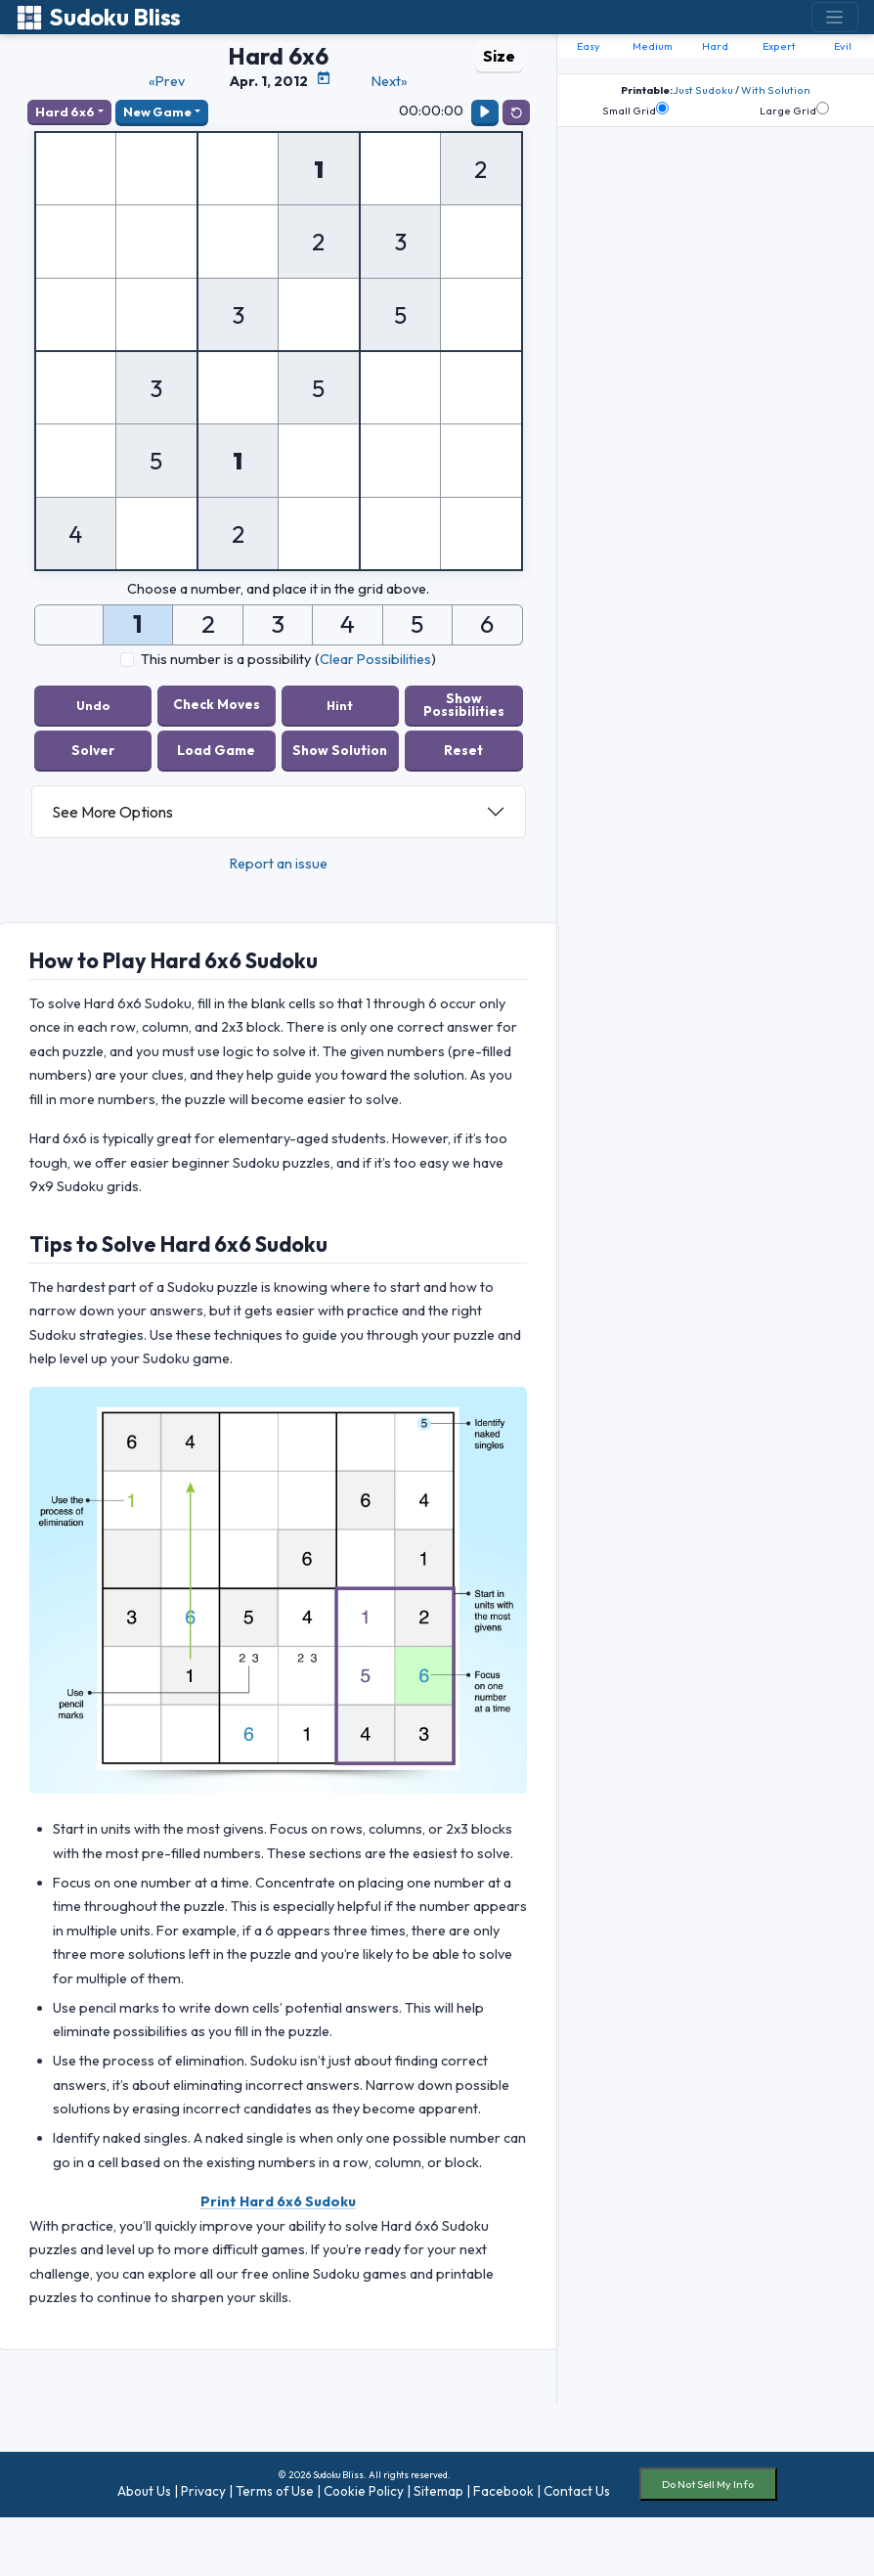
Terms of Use (275, 2491)
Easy (588, 46)
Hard (715, 46)
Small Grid (635, 109)
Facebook (503, 2491)
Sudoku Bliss (98, 17)
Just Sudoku (703, 90)
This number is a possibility (226, 659)
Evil (843, 46)
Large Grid (794, 109)
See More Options (112, 812)
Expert (779, 46)
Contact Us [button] (577, 2491)
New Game (157, 111)
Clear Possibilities (375, 659)
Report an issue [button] (279, 863)
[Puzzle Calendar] (323, 78)
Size (499, 56)
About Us (144, 2491)
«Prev (167, 81)
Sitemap (438, 2491)
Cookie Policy (364, 2491)
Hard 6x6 (65, 111)
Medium (653, 46)
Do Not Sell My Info (708, 2484)
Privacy (203, 2491)
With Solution (775, 90)
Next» (389, 81)
